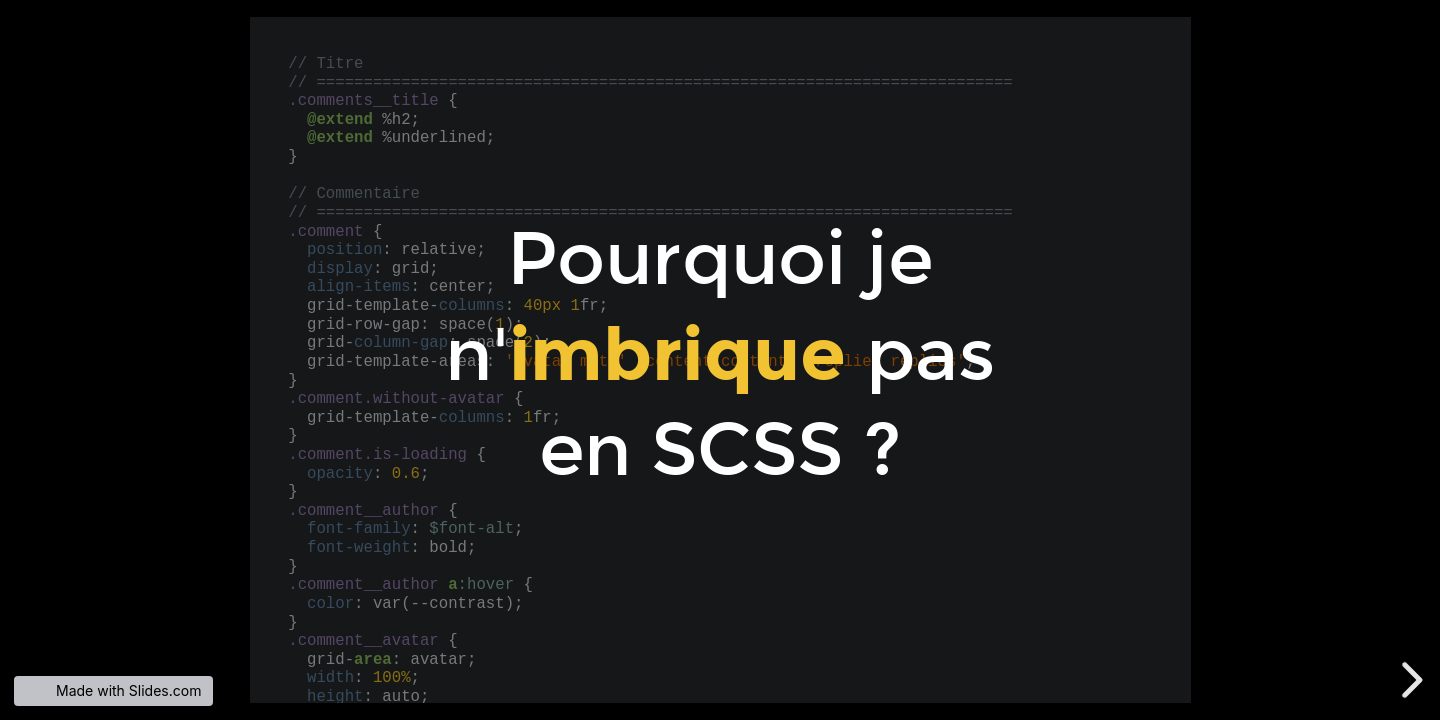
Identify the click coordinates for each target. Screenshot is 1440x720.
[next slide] (1419, 680)
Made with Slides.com (128, 690)
